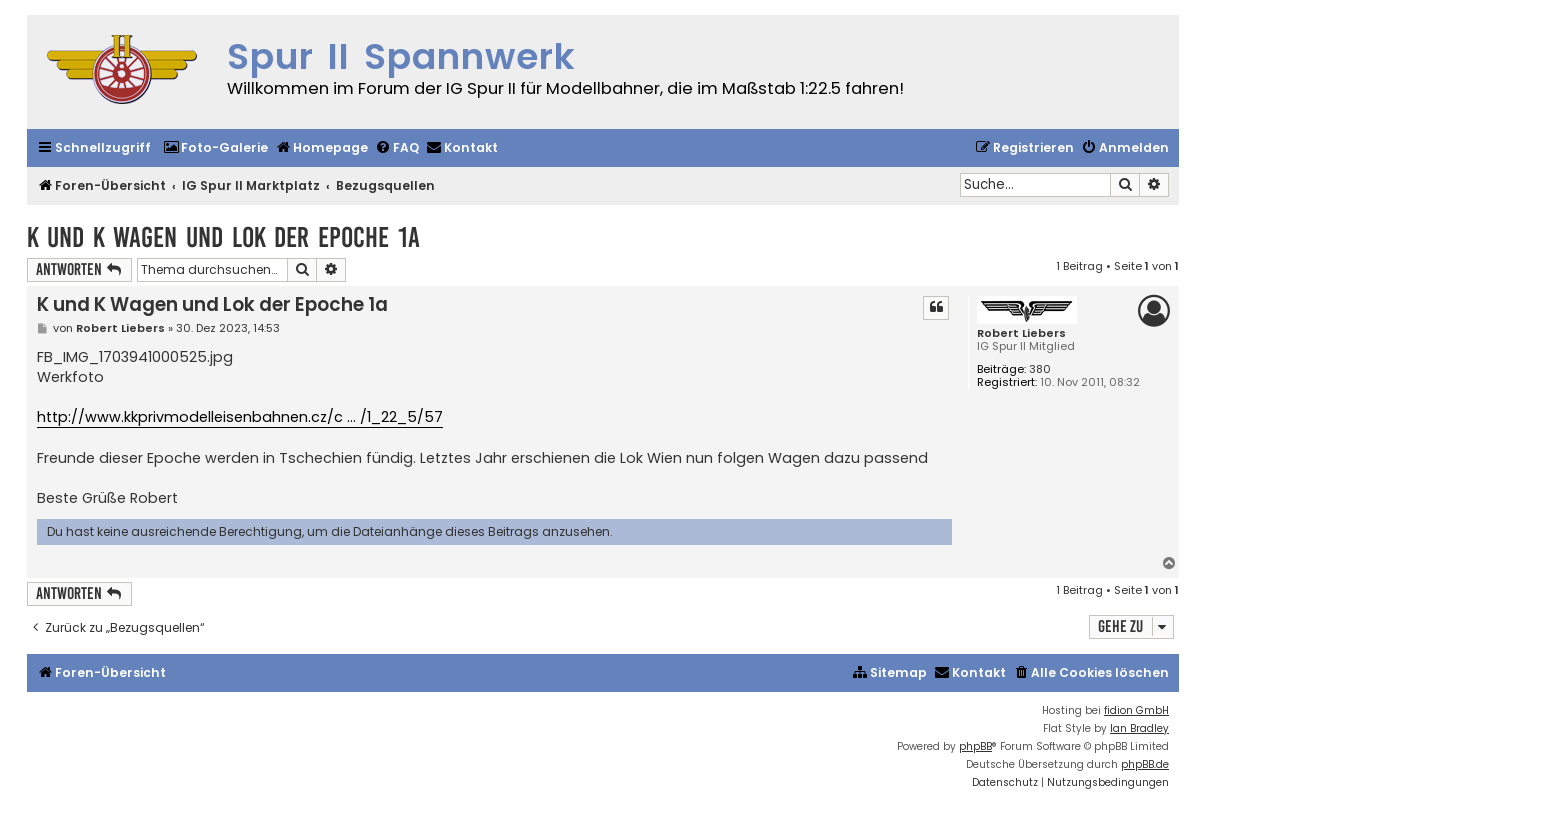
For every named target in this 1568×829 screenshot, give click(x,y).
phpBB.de (1145, 764)
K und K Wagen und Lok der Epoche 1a (223, 237)
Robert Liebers (1021, 333)
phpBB (975, 746)
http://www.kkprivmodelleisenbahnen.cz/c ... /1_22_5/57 (240, 417)
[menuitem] (215, 148)
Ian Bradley (1139, 728)
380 (1040, 369)
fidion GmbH (1136, 710)
